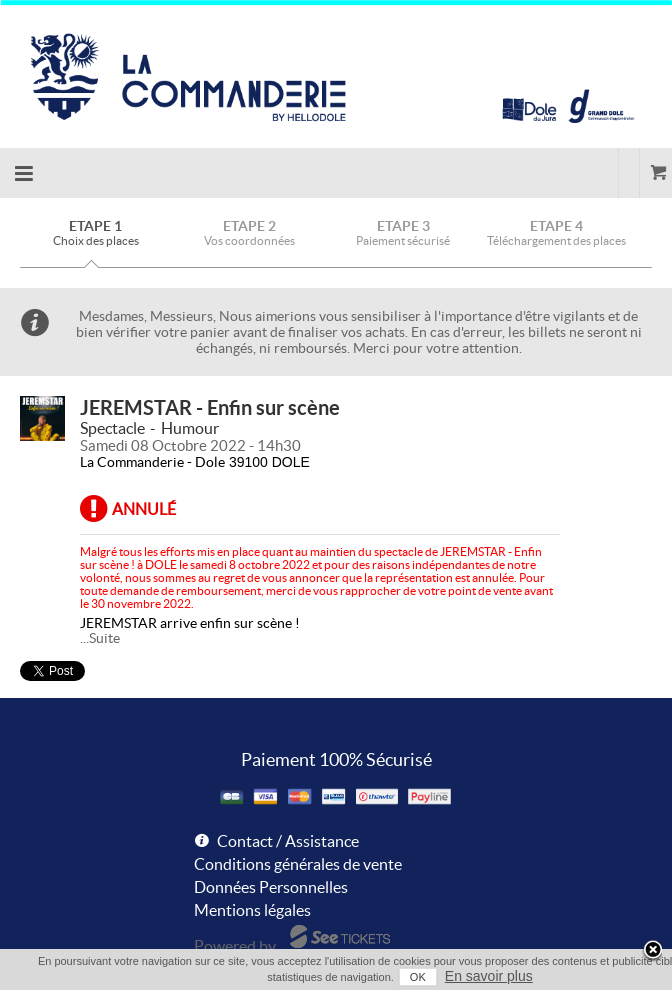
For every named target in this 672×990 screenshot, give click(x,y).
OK (418, 977)
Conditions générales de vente (298, 864)
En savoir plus (489, 976)
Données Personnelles (271, 887)
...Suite (100, 638)
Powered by (235, 946)
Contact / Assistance (288, 841)
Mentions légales (252, 910)
